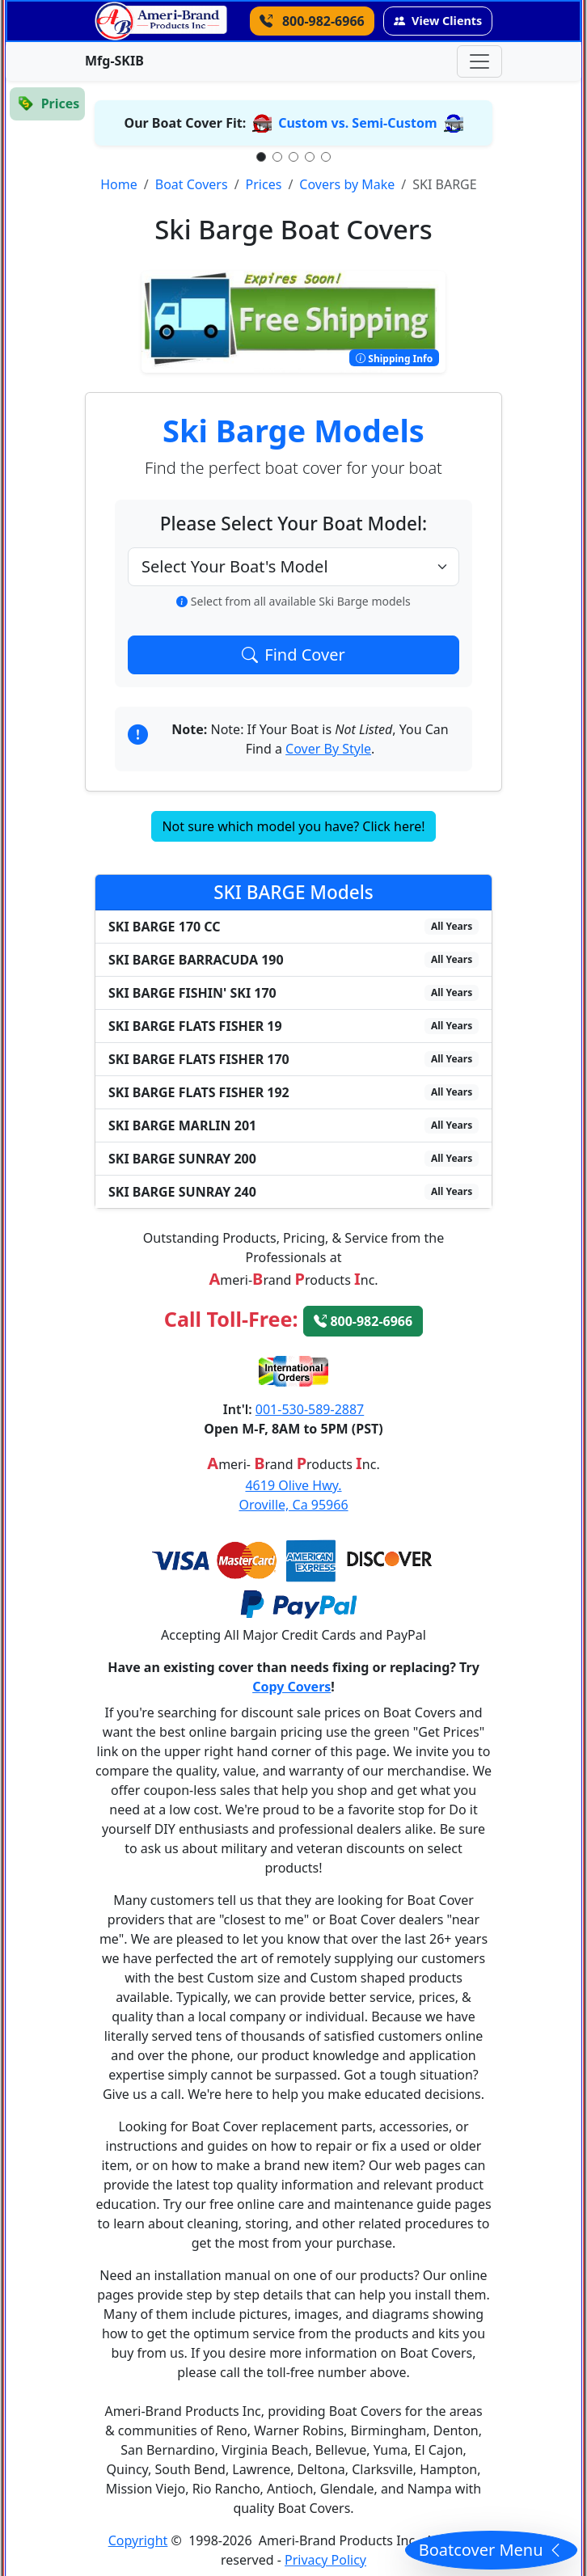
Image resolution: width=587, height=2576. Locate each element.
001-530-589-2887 (309, 1409)
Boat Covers (191, 184)
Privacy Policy (325, 2560)
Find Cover (293, 655)
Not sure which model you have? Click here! (293, 826)
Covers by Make (347, 184)
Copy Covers (291, 1687)
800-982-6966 (363, 1321)
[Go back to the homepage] (161, 21)
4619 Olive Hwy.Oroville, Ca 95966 (293, 1495)
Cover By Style (328, 749)
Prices (264, 184)
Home (118, 184)
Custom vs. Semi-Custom (357, 123)
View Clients (438, 20)
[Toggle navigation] (479, 61)
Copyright (138, 2540)
